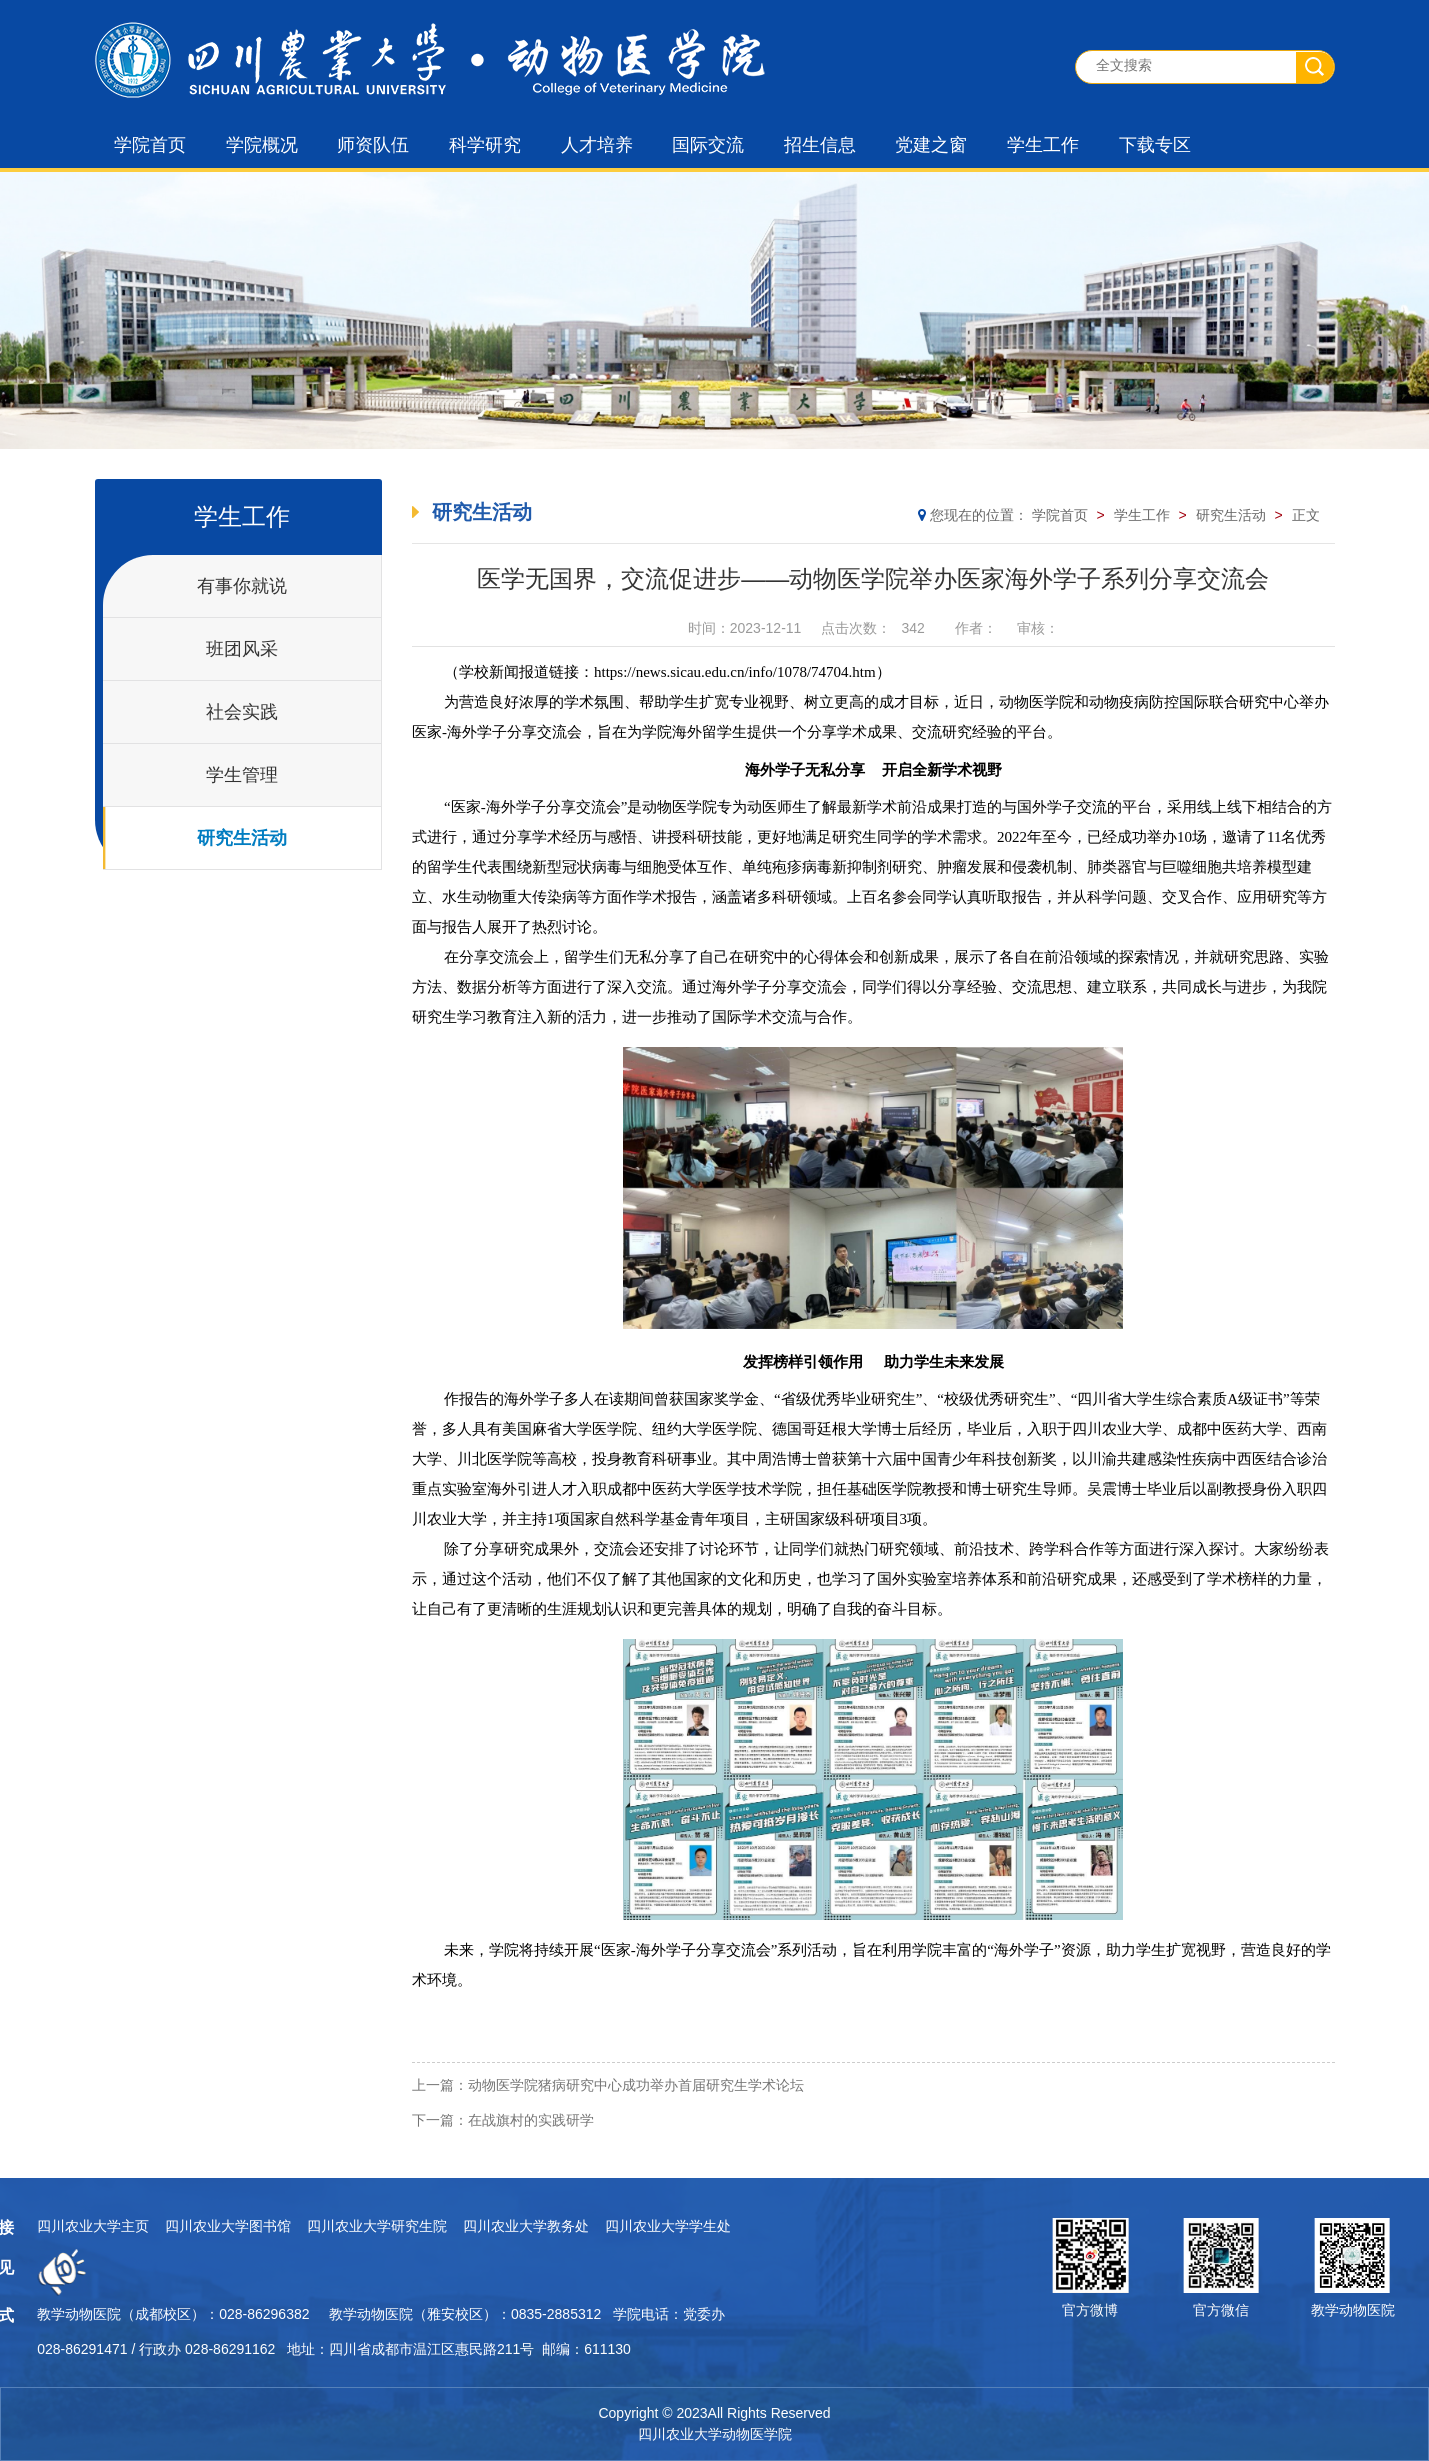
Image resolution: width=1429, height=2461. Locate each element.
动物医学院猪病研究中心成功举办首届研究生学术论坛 (636, 2085)
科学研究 (485, 145)
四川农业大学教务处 (223, 2226)
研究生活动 (242, 838)
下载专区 (1155, 145)
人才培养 (597, 145)
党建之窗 (931, 145)
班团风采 (242, 649)
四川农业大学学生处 (365, 2226)
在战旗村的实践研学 (531, 2120)
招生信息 (820, 145)
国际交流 (708, 145)
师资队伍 (373, 145)
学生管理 (242, 775)
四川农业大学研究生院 (74, 2226)
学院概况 (262, 145)
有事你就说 (242, 586)
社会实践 (242, 712)
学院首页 (150, 145)
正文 (1306, 515)
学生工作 (1043, 145)
